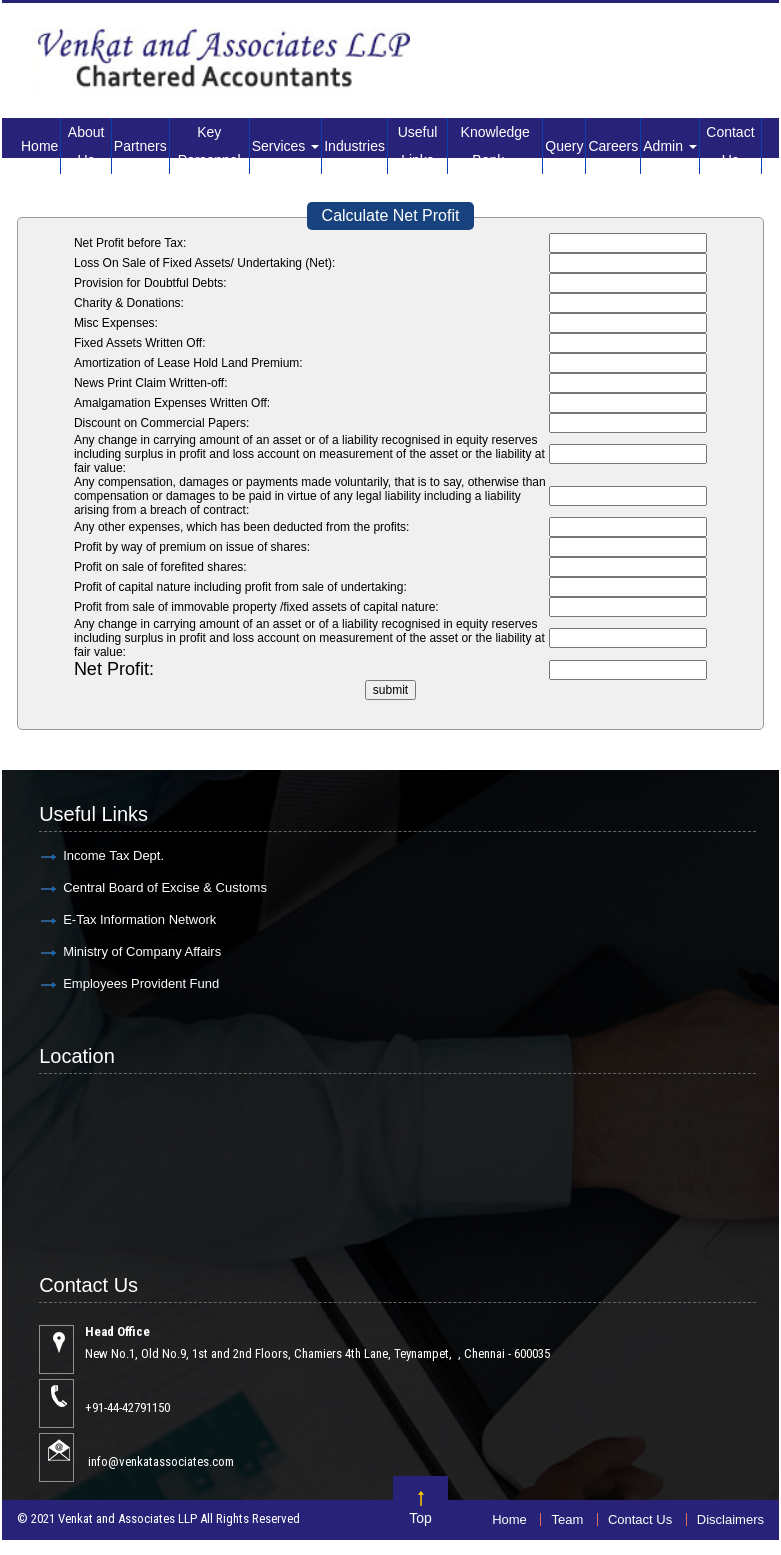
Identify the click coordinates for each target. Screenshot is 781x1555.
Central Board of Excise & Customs (165, 887)
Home (39, 146)
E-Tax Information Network (139, 919)
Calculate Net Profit (391, 215)
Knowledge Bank (495, 146)
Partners (140, 146)
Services (286, 146)
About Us (86, 146)
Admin (670, 146)
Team (567, 1519)
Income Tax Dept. (113, 855)
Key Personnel (209, 146)
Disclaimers (730, 1519)
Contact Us (730, 146)
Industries (354, 146)
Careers (613, 146)
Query (564, 146)
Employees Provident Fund (141, 983)
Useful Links (418, 146)
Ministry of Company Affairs (142, 951)
